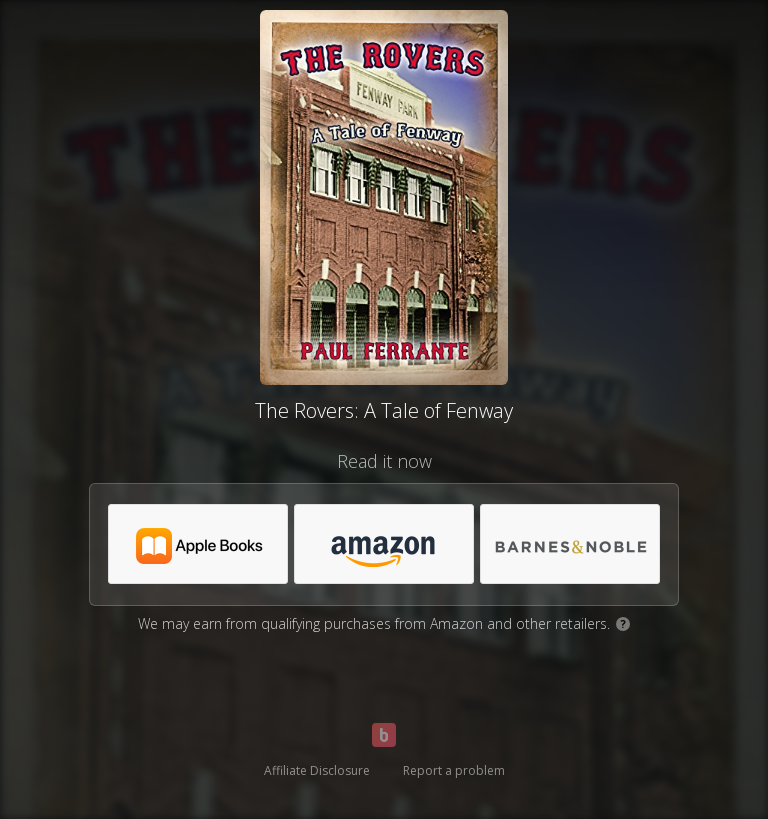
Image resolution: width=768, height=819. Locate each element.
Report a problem (454, 770)
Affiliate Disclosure (317, 770)
